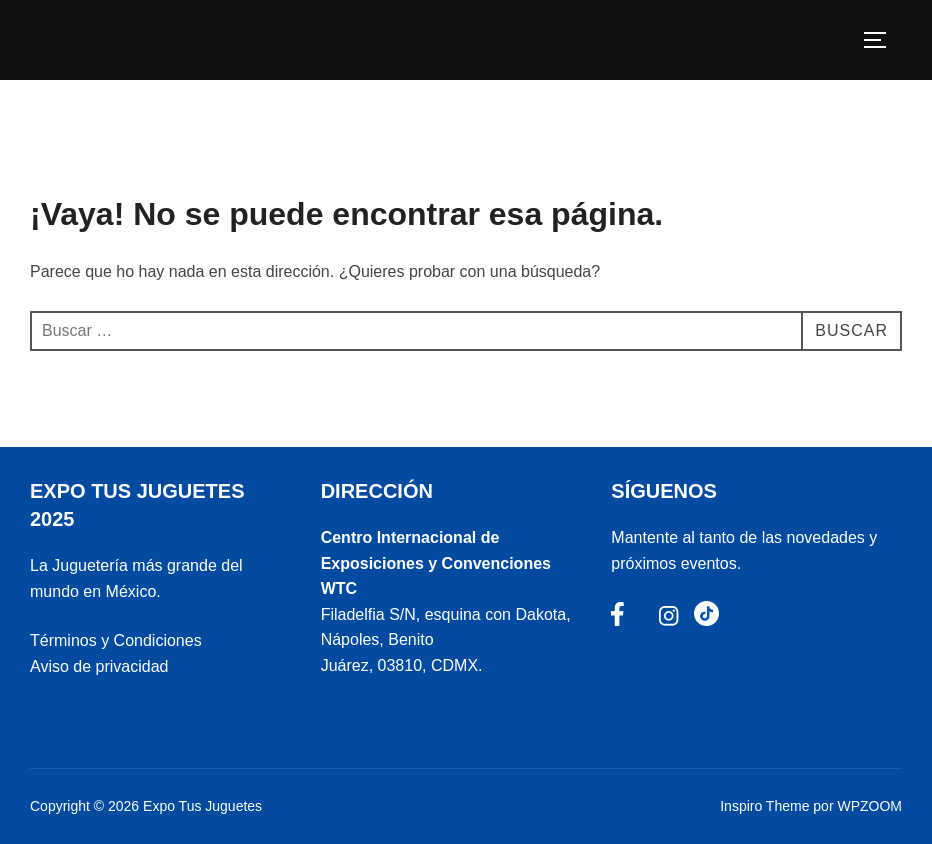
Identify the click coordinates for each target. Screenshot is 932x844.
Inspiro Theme (764, 806)
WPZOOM (869, 806)
